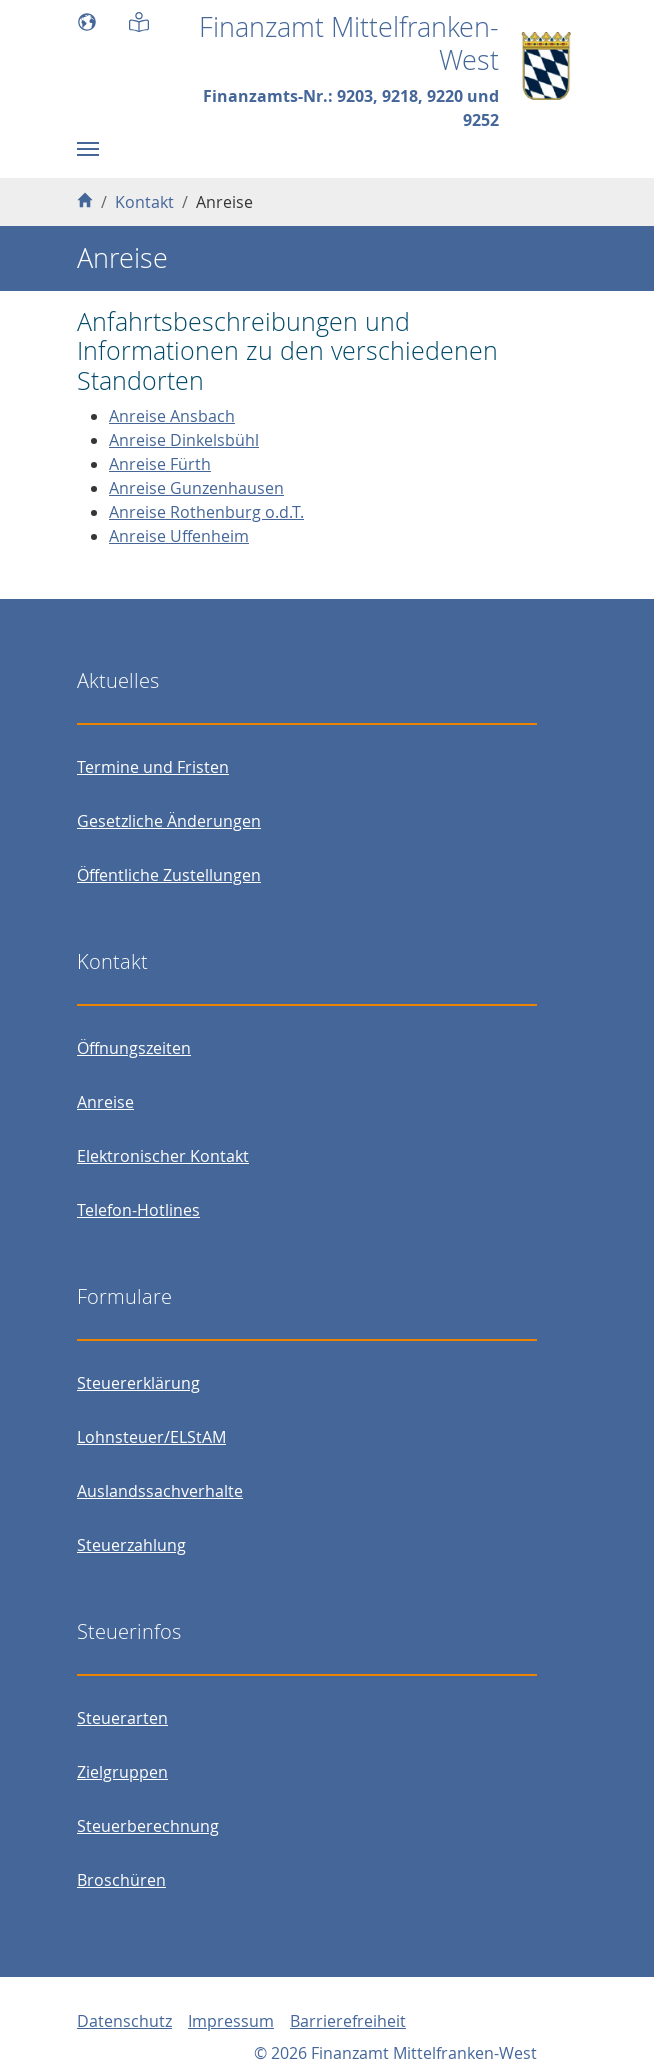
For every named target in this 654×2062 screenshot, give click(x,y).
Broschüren (121, 1880)
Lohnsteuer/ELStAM (151, 1437)
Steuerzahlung (131, 1545)
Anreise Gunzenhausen (196, 488)
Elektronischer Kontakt (163, 1156)
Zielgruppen (122, 1772)
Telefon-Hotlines (138, 1210)
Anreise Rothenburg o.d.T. (206, 512)
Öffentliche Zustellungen (169, 875)
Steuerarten (122, 1718)
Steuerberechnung (148, 1826)
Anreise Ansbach (172, 416)
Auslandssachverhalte (160, 1491)
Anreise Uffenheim (179, 536)
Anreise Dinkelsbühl (184, 440)
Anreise (105, 1102)
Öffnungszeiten (134, 1048)
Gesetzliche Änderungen (169, 821)
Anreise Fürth (160, 464)
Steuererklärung (138, 1383)
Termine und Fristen (153, 767)
